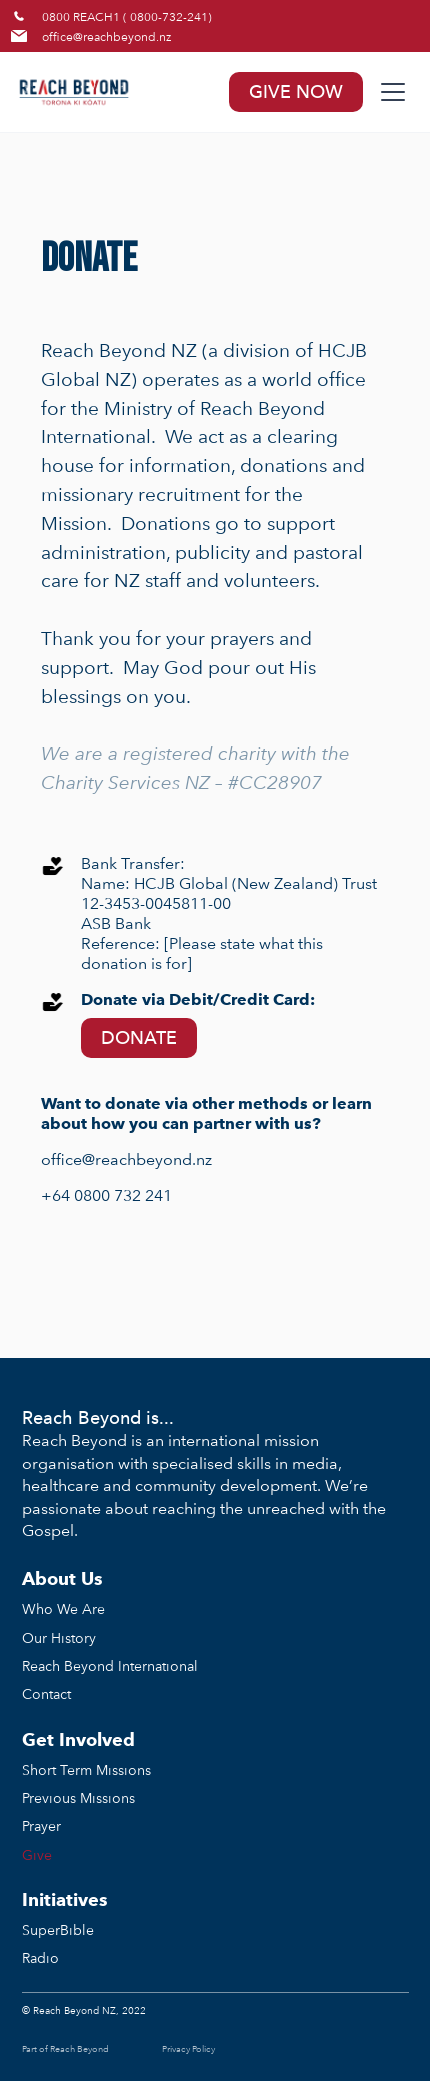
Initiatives (65, 1899)
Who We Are (63, 1608)
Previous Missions (78, 1797)
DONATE (139, 1037)
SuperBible (58, 1929)
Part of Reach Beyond (65, 2049)
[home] (117, 92)
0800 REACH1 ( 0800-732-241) (127, 16)
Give (37, 1854)
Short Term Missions (86, 1769)
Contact (46, 1693)
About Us (62, 1578)
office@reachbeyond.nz (106, 36)
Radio (40, 1957)
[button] (389, 92)
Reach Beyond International (110, 1665)
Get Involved (78, 1739)
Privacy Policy (188, 2049)
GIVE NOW (296, 91)
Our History (59, 1637)
